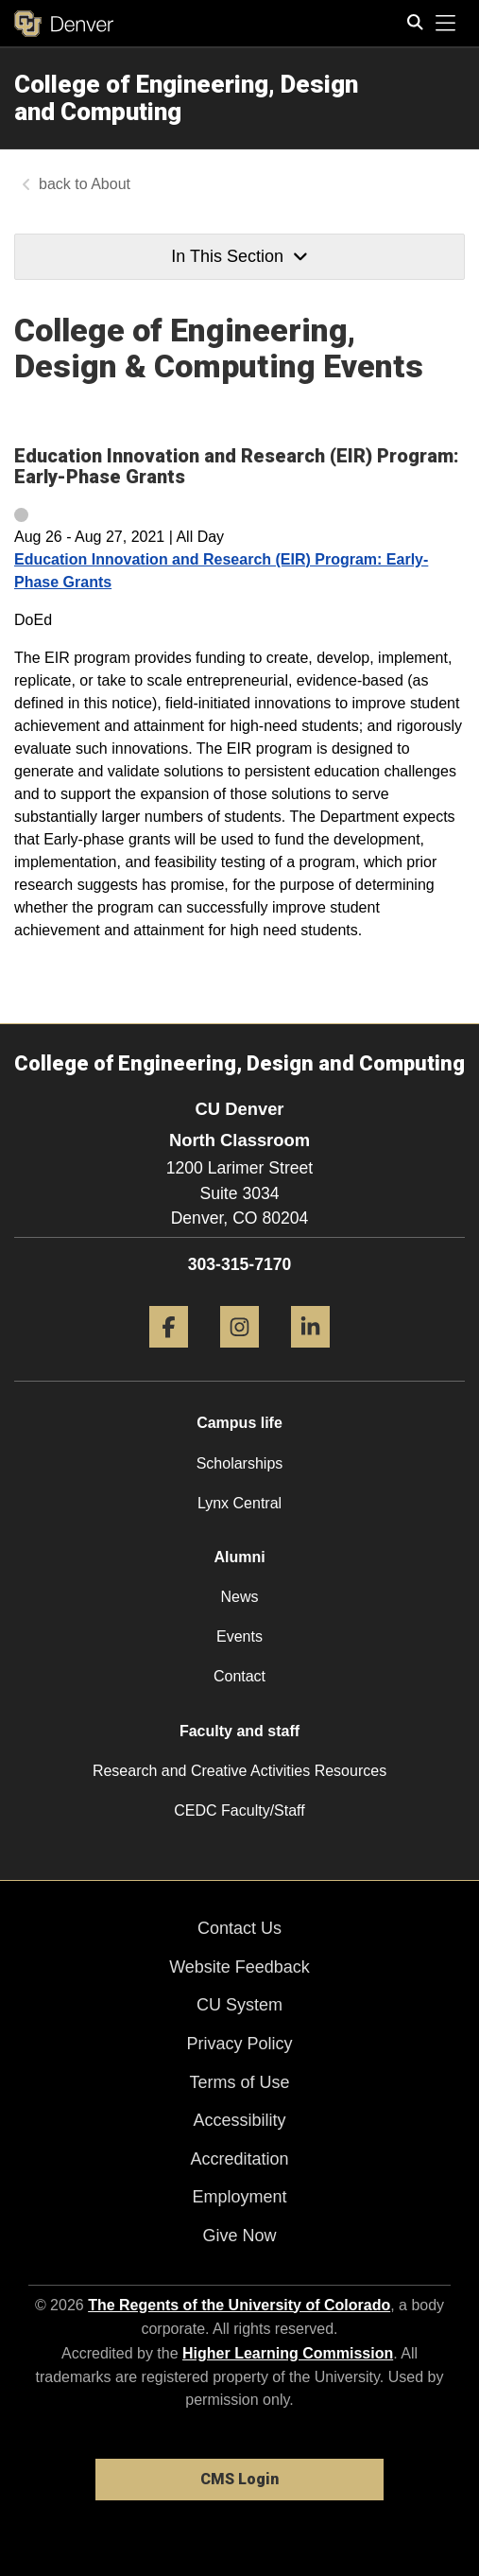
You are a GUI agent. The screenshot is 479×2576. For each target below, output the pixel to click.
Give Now (239, 2235)
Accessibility (239, 2120)
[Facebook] (168, 1355)
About (110, 184)
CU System (239, 2004)
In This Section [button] (239, 256)
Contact (239, 1676)
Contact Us (239, 1928)
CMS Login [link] (239, 2479)
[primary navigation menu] (446, 24)
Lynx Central (239, 1503)
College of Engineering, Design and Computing (186, 98)
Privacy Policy (239, 2043)
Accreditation (239, 2159)
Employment (239, 2196)
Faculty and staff (239, 1731)
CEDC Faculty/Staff (239, 1810)
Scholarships (240, 1463)
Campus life (239, 1423)
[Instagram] (239, 1355)
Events (239, 1636)
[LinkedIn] (310, 1355)
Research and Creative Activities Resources (239, 1771)
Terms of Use (239, 2082)
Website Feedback (239, 1967)
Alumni (239, 1557)
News (239, 1597)
